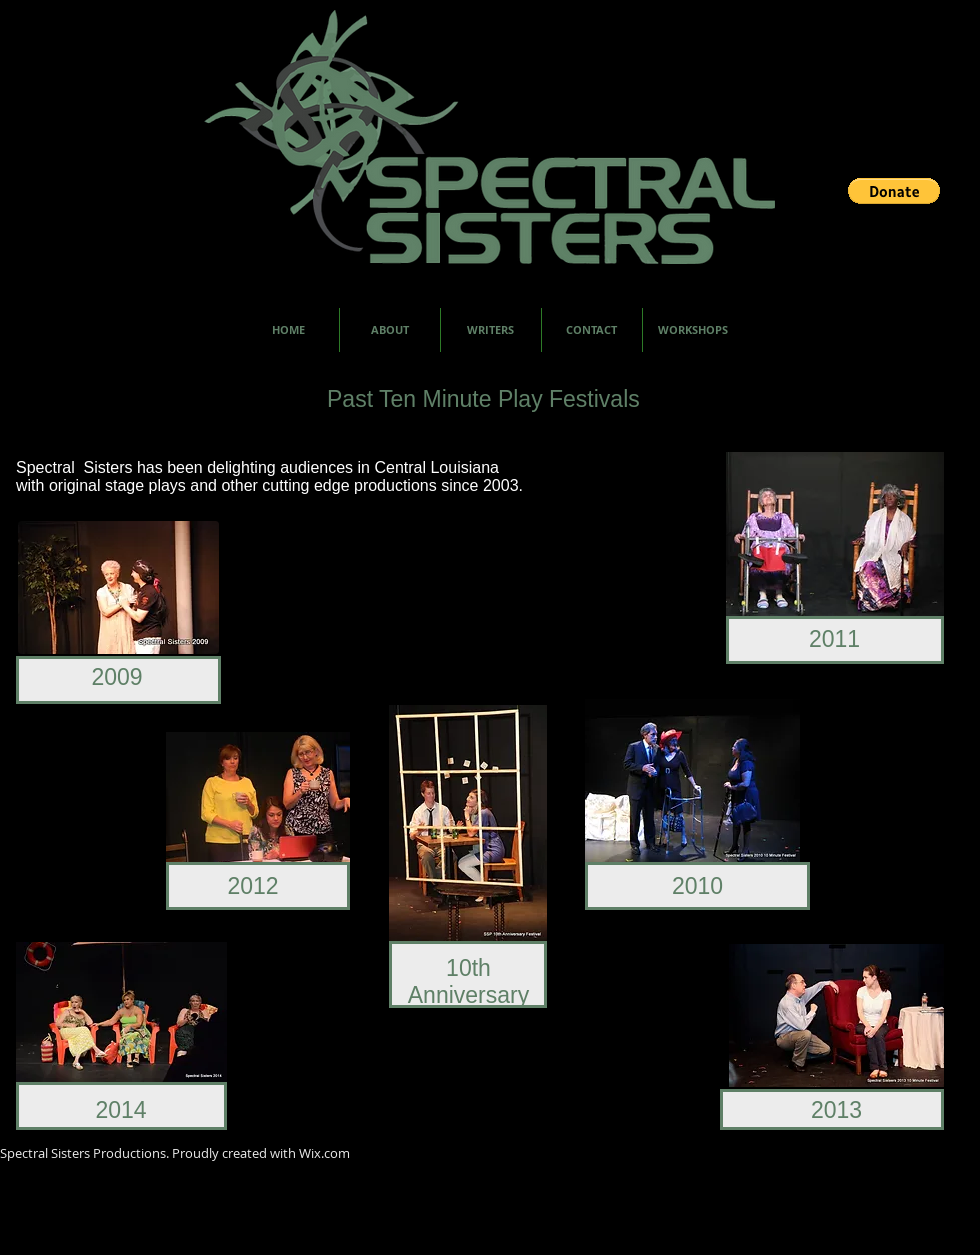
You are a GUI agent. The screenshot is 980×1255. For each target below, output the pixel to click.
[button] (894, 191)
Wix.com (324, 1153)
